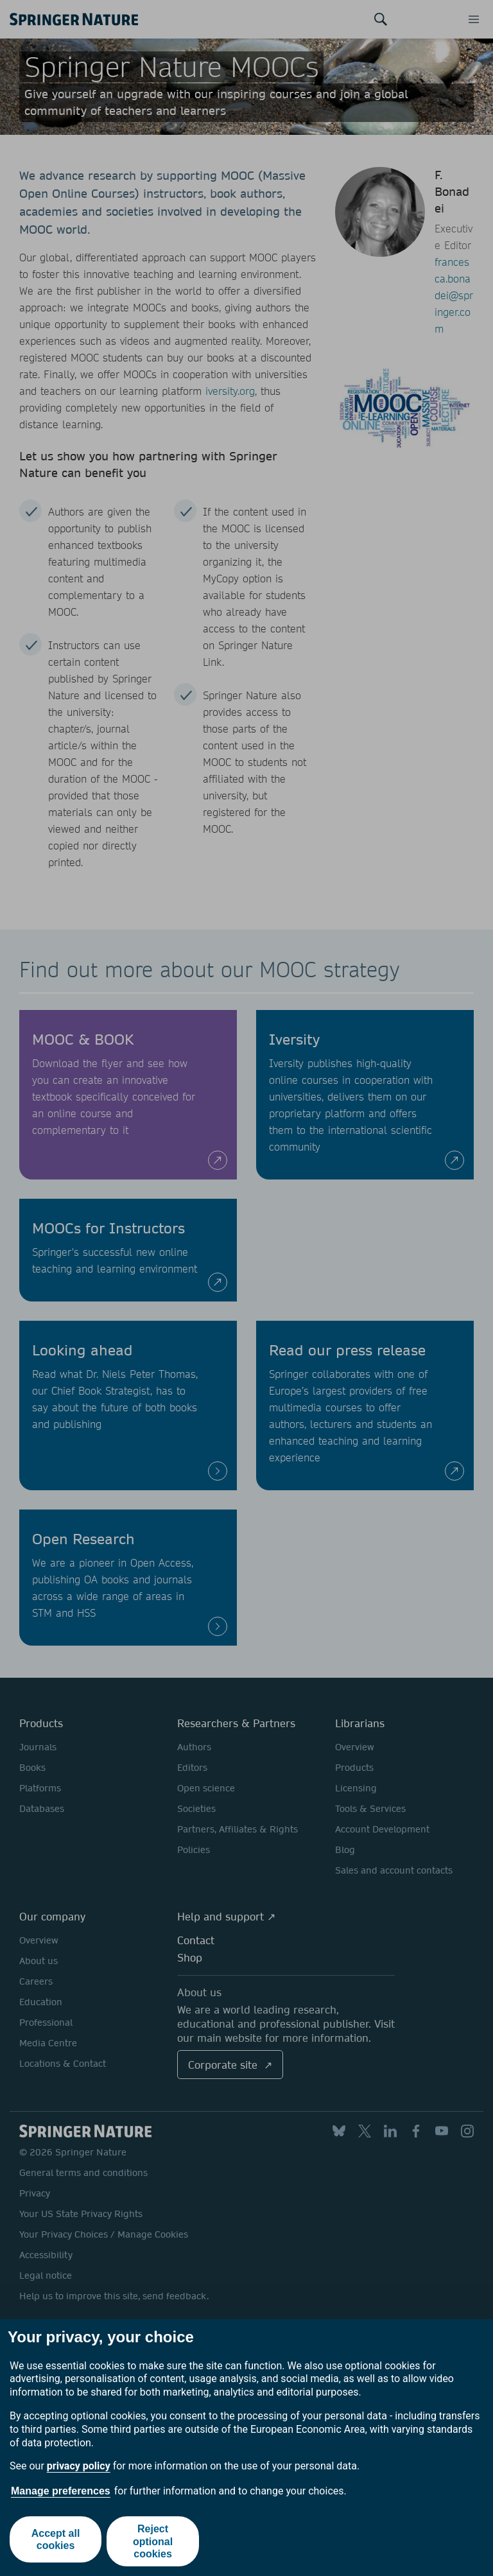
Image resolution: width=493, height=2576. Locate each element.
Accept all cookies (54, 2541)
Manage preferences (60, 2490)
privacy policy (78, 2466)
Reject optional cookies (154, 2541)
